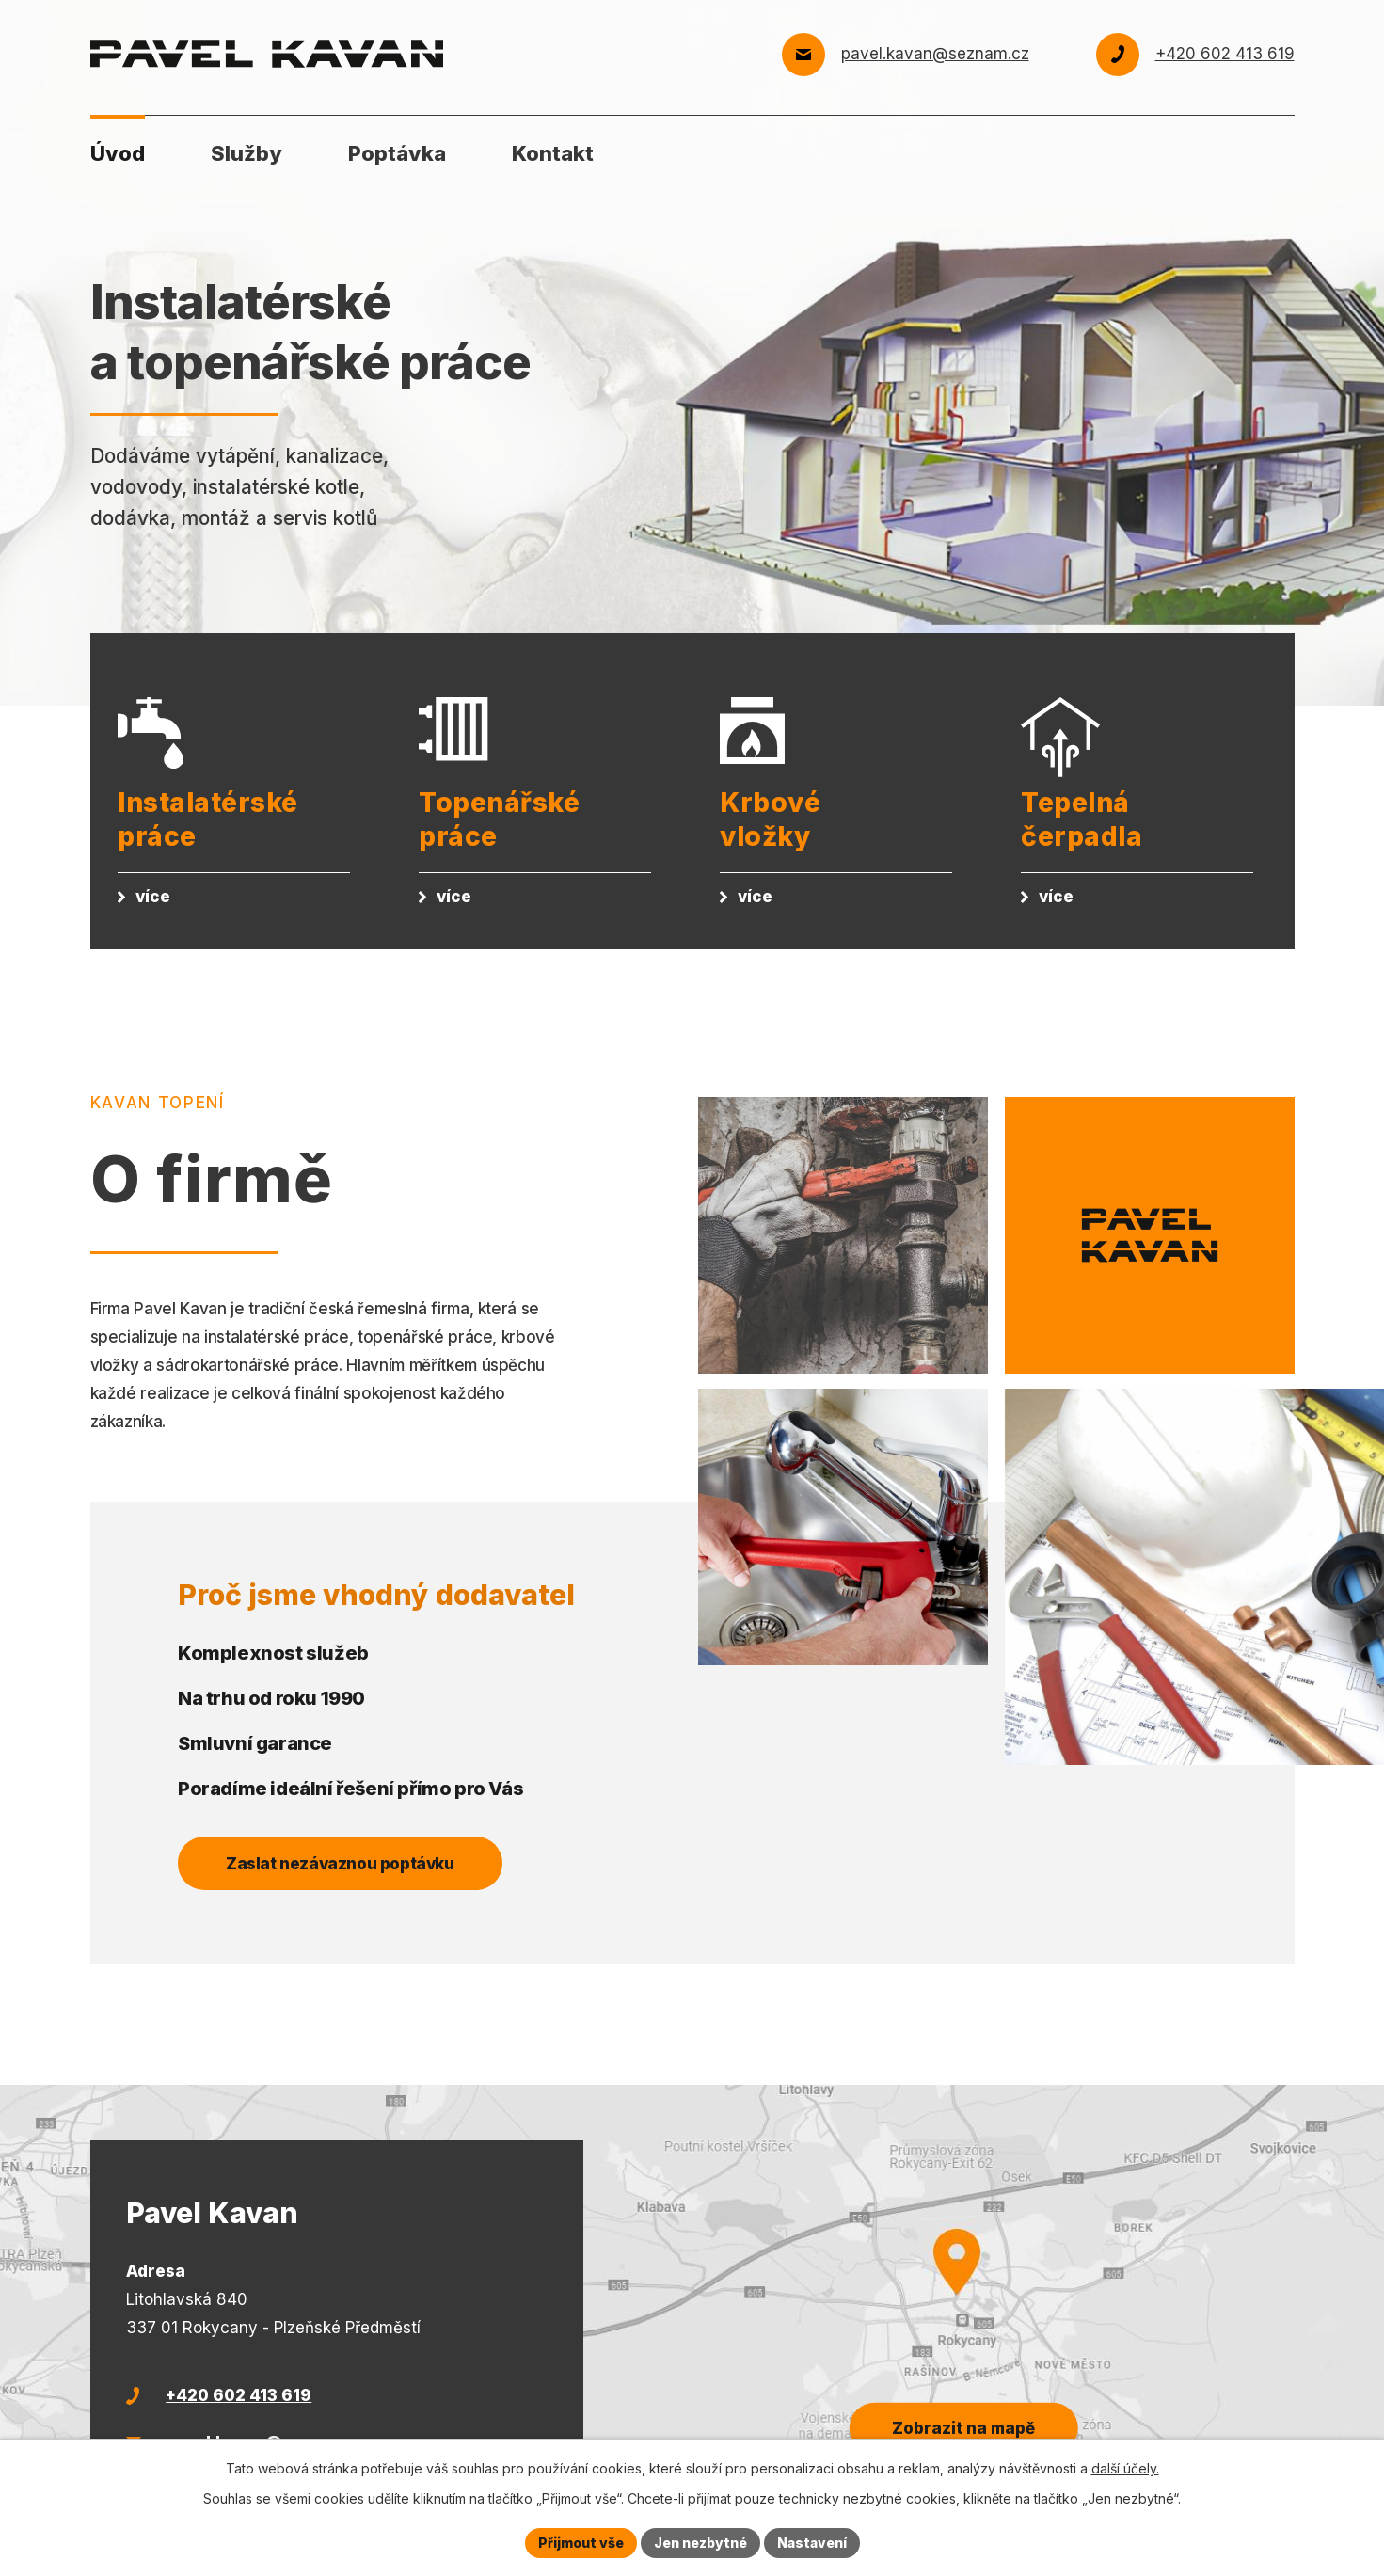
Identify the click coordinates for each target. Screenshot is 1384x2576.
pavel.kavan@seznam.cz (935, 53)
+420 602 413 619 (1225, 53)
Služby (246, 153)
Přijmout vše (581, 2543)
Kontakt (553, 153)
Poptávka (397, 153)
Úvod (117, 153)
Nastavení (812, 2543)
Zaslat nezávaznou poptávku (340, 1863)
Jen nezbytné (700, 2543)
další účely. (1125, 2468)
